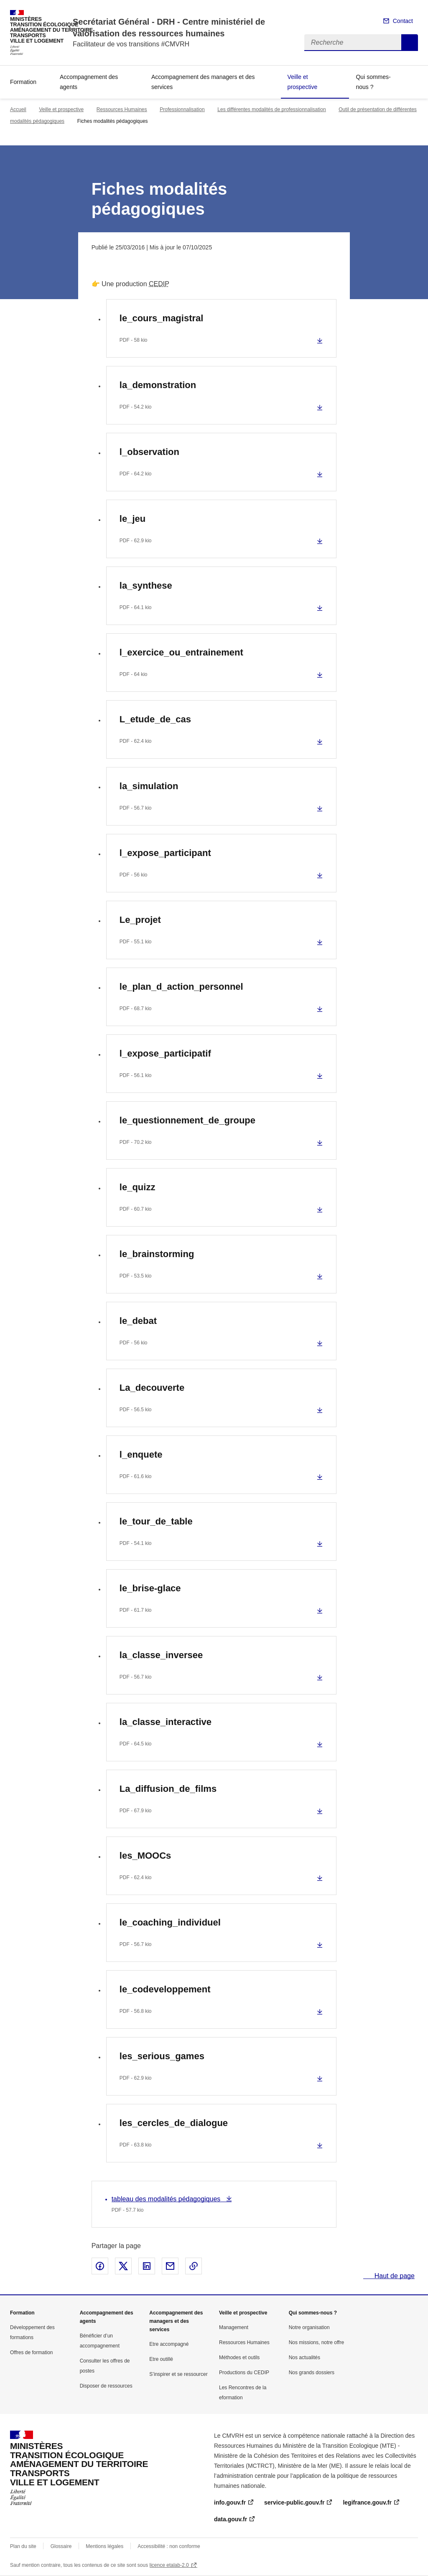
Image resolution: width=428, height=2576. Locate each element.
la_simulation (149, 786)
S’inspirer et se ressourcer (178, 2374)
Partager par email (170, 2266)
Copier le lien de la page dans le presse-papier (193, 2266)
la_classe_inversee (161, 1655)
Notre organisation (309, 2327)
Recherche (409, 42)
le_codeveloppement (165, 1989)
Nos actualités (304, 2357)
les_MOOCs (145, 1855)
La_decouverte (152, 1387)
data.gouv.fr (230, 2519)
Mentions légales (104, 2546)
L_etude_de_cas (155, 719)
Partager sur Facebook (100, 2266)
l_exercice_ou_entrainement (181, 652)
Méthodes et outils (239, 2357)
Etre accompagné (169, 2344)
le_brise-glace (150, 1588)
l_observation (149, 452)
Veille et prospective (303, 82)
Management (233, 2327)
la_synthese (146, 585)
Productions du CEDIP (244, 2372)
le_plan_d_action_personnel (181, 986)
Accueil (18, 109)
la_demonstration (158, 385)
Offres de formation (31, 2352)
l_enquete (141, 1454)
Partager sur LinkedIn (146, 2266)
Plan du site (23, 2546)
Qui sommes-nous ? (373, 82)
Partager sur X (123, 2266)
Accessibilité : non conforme (169, 2546)
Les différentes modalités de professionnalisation (271, 109)
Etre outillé (161, 2359)
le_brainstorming (157, 1254)
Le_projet (140, 920)
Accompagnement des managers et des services (203, 82)
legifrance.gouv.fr (367, 2502)
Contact (403, 21)
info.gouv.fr (230, 2502)
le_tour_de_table (156, 1521)
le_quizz (137, 1187)
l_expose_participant (165, 853)
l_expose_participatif (165, 1053)
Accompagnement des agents (89, 82)
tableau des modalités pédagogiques (167, 2199)
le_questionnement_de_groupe (187, 1120)
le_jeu (132, 518)
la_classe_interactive (165, 1722)
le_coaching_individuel (170, 1922)
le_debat (138, 1321)
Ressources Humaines (122, 109)
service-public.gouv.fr (294, 2502)
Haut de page (393, 2275)
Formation (23, 82)
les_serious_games (162, 2056)
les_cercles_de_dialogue (174, 2123)
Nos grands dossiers (311, 2372)
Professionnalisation (182, 109)
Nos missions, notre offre (316, 2342)
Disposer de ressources (106, 2386)
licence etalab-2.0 (169, 2565)
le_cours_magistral (162, 318)
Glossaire (61, 2546)
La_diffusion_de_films (168, 1788)
